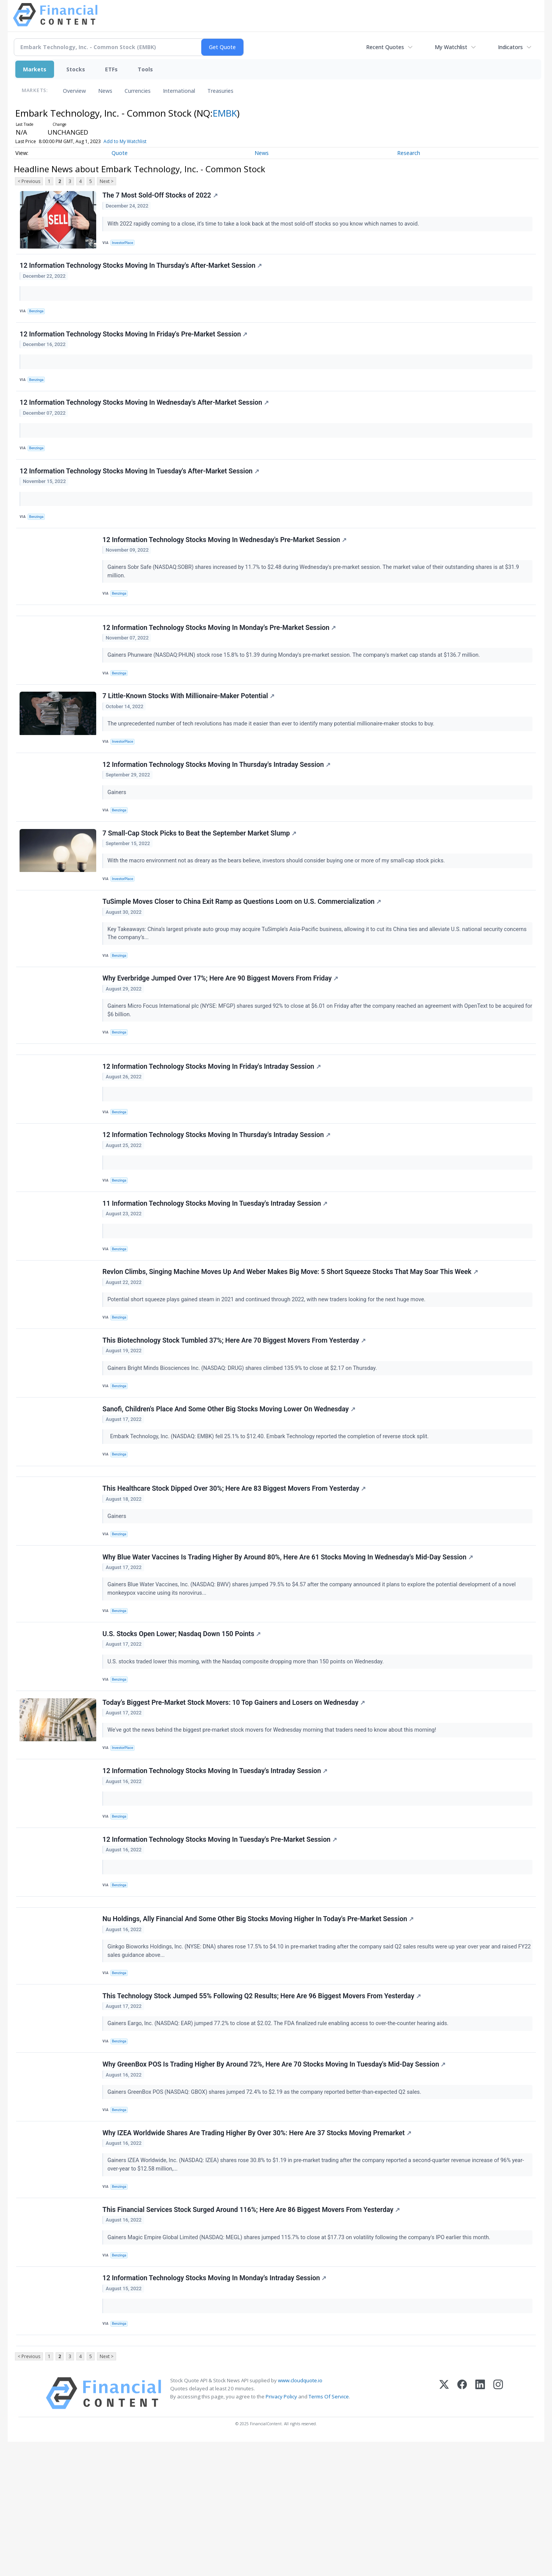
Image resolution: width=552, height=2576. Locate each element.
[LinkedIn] (480, 2527)
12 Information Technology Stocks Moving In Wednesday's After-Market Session (145, 415)
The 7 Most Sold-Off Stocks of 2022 (161, 196)
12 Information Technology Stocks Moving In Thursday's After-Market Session (142, 270)
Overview (74, 90)
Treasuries (220, 90)
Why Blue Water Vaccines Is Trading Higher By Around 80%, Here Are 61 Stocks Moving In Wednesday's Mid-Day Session (289, 1642)
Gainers (118, 827)
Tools (145, 69)
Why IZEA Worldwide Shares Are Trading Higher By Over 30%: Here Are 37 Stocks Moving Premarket (258, 2253)
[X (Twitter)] (444, 2527)
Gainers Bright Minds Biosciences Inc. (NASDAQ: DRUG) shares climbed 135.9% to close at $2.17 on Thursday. (244, 1438)
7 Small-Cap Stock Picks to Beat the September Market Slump (200, 872)
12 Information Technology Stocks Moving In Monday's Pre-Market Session (220, 655)
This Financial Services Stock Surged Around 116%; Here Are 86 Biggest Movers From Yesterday (252, 2334)
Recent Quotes (385, 47)
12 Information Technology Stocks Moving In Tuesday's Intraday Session (216, 1868)
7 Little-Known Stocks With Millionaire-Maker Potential (190, 727)
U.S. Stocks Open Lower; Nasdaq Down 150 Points (183, 1723)
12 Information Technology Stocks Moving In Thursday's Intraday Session (217, 800)
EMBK (225, 113)
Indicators (510, 47)
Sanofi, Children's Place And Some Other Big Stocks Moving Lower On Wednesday (230, 1483)
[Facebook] (462, 2527)
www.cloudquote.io (300, 2514)
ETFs (111, 69)
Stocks (75, 69)
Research (408, 153)
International (179, 90)
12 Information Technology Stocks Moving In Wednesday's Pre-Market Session (226, 560)
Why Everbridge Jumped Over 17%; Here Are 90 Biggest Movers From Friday (221, 1025)
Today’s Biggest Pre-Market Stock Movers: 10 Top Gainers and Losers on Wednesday (235, 1796)
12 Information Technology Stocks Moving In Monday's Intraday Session (215, 2406)
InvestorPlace (124, 243)
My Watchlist (451, 47)
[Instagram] (498, 2527)
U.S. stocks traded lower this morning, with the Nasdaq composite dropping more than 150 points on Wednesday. (247, 1750)
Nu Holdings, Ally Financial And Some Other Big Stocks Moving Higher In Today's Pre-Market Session (259, 2027)
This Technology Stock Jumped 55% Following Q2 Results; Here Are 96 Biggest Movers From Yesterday (263, 2108)
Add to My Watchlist (125, 141)
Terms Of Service (329, 2531)
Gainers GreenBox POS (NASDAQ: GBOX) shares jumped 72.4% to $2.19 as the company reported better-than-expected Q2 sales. (266, 2208)
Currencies (138, 90)
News (105, 90)
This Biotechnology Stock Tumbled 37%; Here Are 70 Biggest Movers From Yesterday (235, 1410)
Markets (34, 69)
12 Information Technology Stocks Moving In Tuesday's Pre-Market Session (221, 1941)
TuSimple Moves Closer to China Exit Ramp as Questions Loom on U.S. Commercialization (243, 945)
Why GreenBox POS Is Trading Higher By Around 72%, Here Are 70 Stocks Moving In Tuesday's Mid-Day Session (275, 2180)
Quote (120, 153)
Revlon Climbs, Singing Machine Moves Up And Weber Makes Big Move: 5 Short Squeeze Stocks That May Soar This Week (291, 1338)
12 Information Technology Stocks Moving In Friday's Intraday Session (213, 1120)
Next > (106, 181)
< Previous (29, 181)
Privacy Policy (281, 2531)
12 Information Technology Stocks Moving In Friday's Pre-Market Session (134, 342)
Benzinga (38, 316)
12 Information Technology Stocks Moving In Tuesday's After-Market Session (140, 487)
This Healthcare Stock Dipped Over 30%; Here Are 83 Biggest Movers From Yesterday (235, 1570)
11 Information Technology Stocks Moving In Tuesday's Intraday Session (216, 1265)
